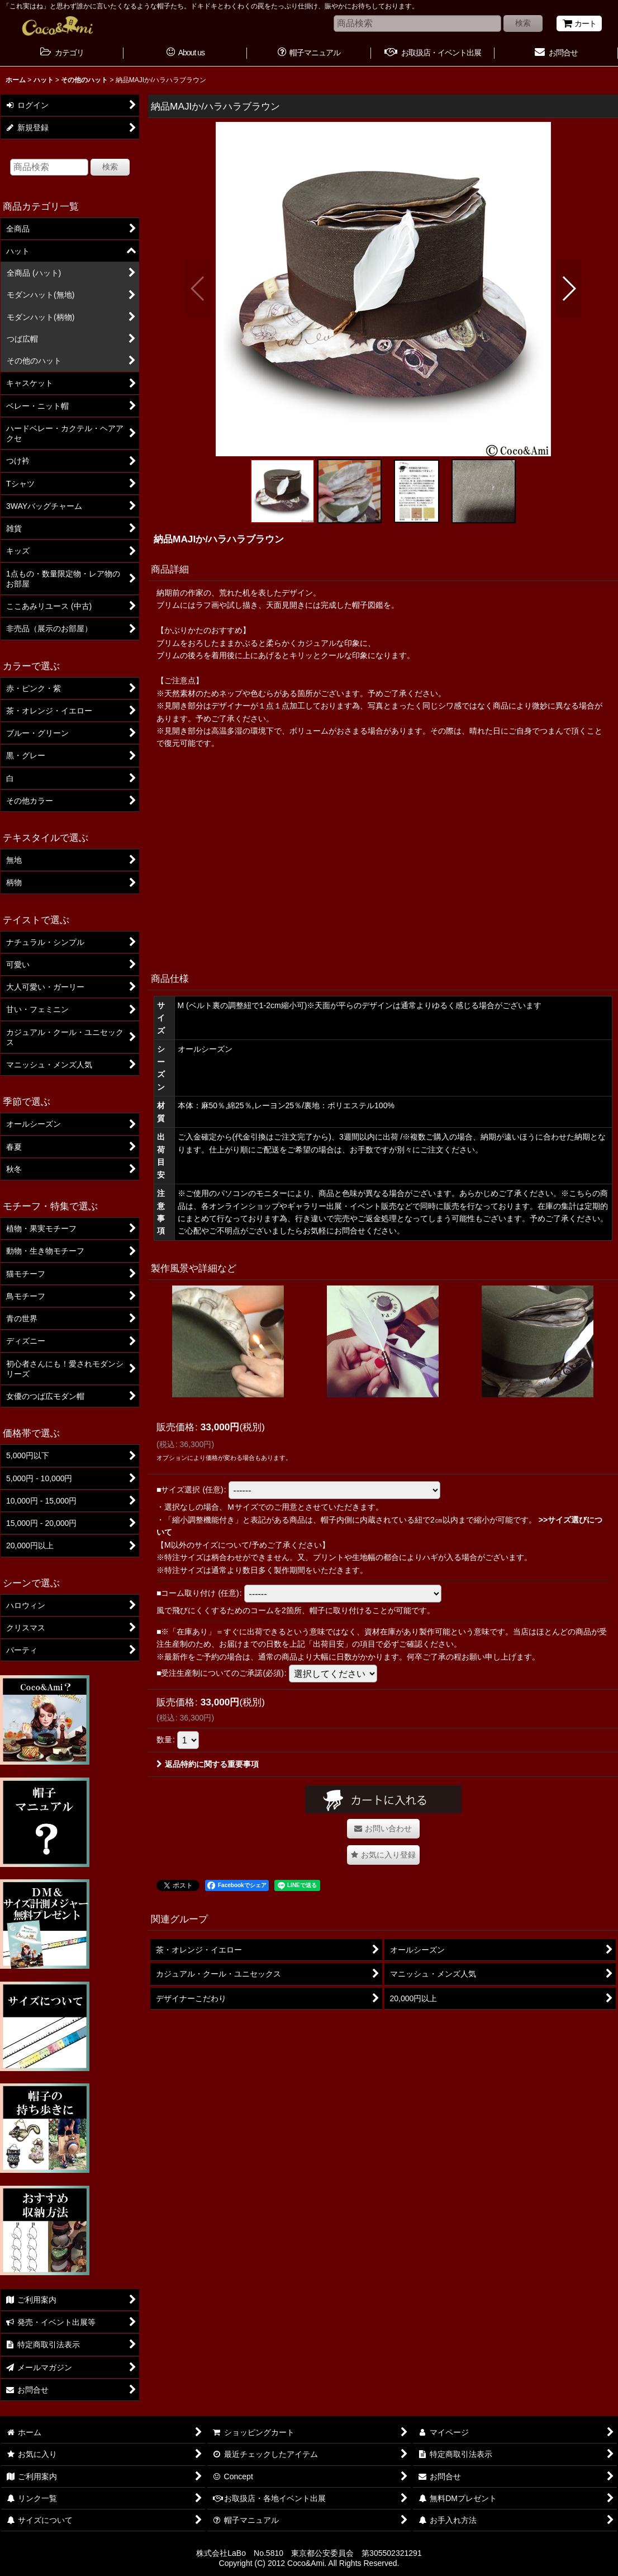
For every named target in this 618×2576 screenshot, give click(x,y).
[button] (198, 288)
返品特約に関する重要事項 (207, 1764)
